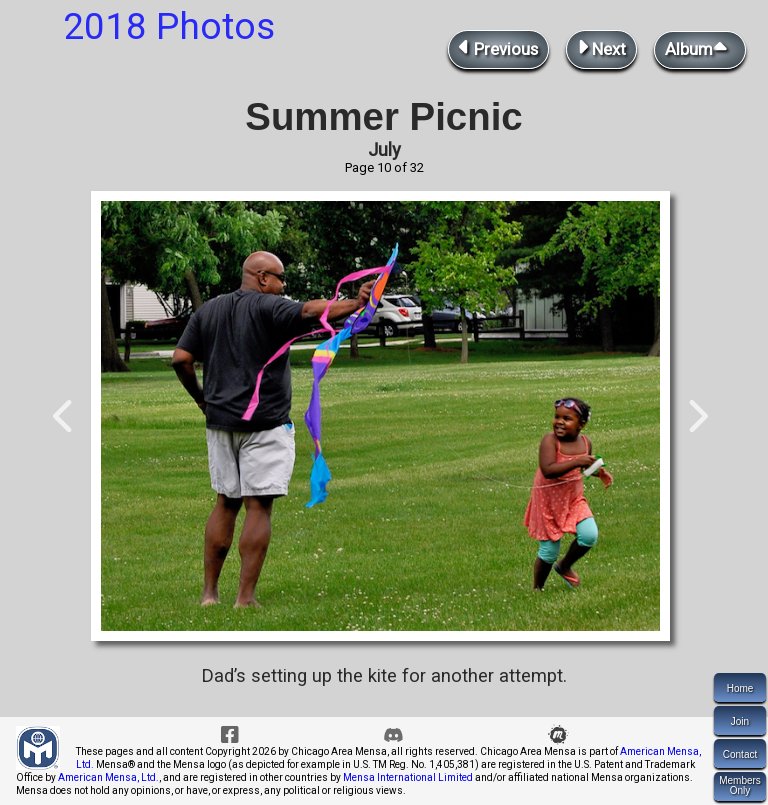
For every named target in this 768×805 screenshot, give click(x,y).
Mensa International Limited (408, 777)
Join (740, 721)
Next (601, 47)
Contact (740, 754)
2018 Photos (169, 26)
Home (740, 688)
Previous (498, 47)
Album (700, 48)
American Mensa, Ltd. (108, 777)
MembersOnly (740, 785)
